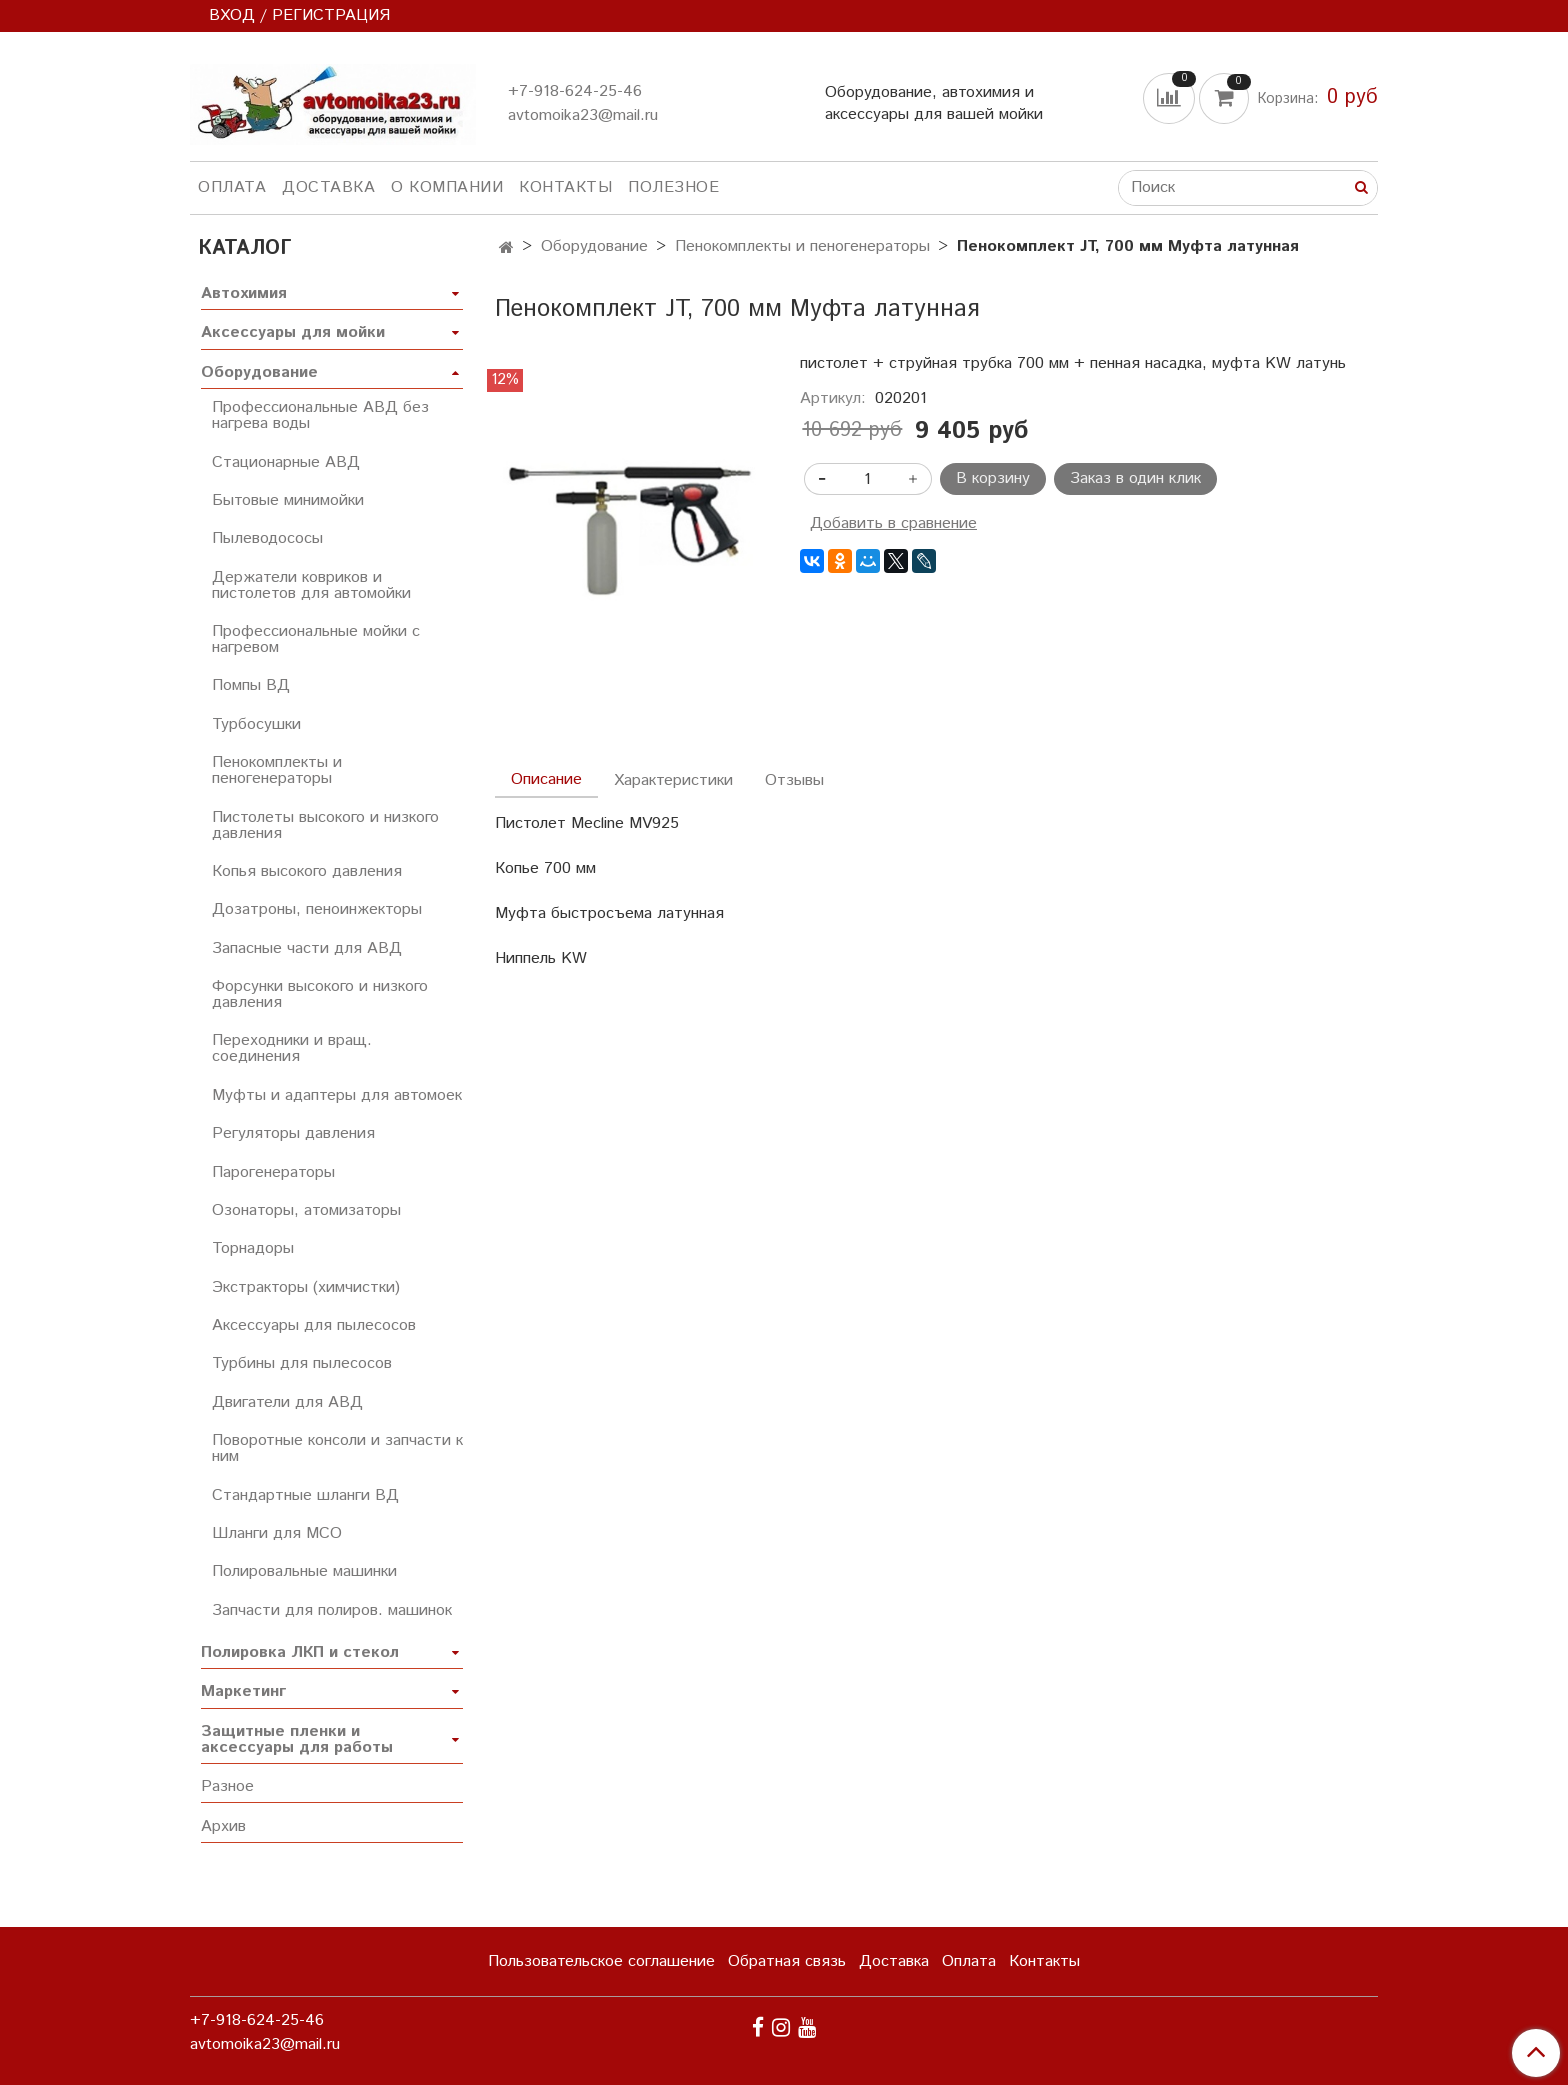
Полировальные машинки (304, 1571)
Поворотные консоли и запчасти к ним (337, 1448)
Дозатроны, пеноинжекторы (317, 909)
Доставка (328, 187)
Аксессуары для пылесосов (314, 1325)
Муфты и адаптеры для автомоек (337, 1095)
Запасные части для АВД (307, 948)
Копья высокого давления (307, 871)
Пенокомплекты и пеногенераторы (802, 246)
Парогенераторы (273, 1172)
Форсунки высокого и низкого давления (320, 994)
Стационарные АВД (286, 462)
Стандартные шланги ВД (305, 1495)
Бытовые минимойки (288, 500)
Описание (546, 779)
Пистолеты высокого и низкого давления (325, 825)
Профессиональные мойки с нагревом (316, 639)
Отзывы (794, 780)
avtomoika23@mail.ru (583, 115)
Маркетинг (243, 1691)
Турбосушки (256, 724)
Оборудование (594, 246)
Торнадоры (253, 1248)
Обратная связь (787, 1961)
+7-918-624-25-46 (575, 91)
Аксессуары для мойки (293, 332)
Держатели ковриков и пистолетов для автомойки (311, 585)
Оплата (232, 187)
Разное (227, 1786)
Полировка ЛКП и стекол (300, 1652)
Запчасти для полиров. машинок (332, 1610)
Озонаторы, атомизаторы (306, 1210)
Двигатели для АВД (287, 1402)
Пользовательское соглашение (601, 1961)
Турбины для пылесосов (302, 1363)
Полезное (673, 187)
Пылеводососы (267, 538)
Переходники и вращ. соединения (292, 1048)
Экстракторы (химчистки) (306, 1287)
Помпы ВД (251, 685)
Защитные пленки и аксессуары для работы (297, 1739)
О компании (447, 187)
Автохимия (244, 293)
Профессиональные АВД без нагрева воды (320, 415)
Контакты (565, 187)
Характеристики (673, 780)
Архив (223, 1826)
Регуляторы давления (293, 1133)
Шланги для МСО (277, 1533)
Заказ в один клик (1135, 478)
